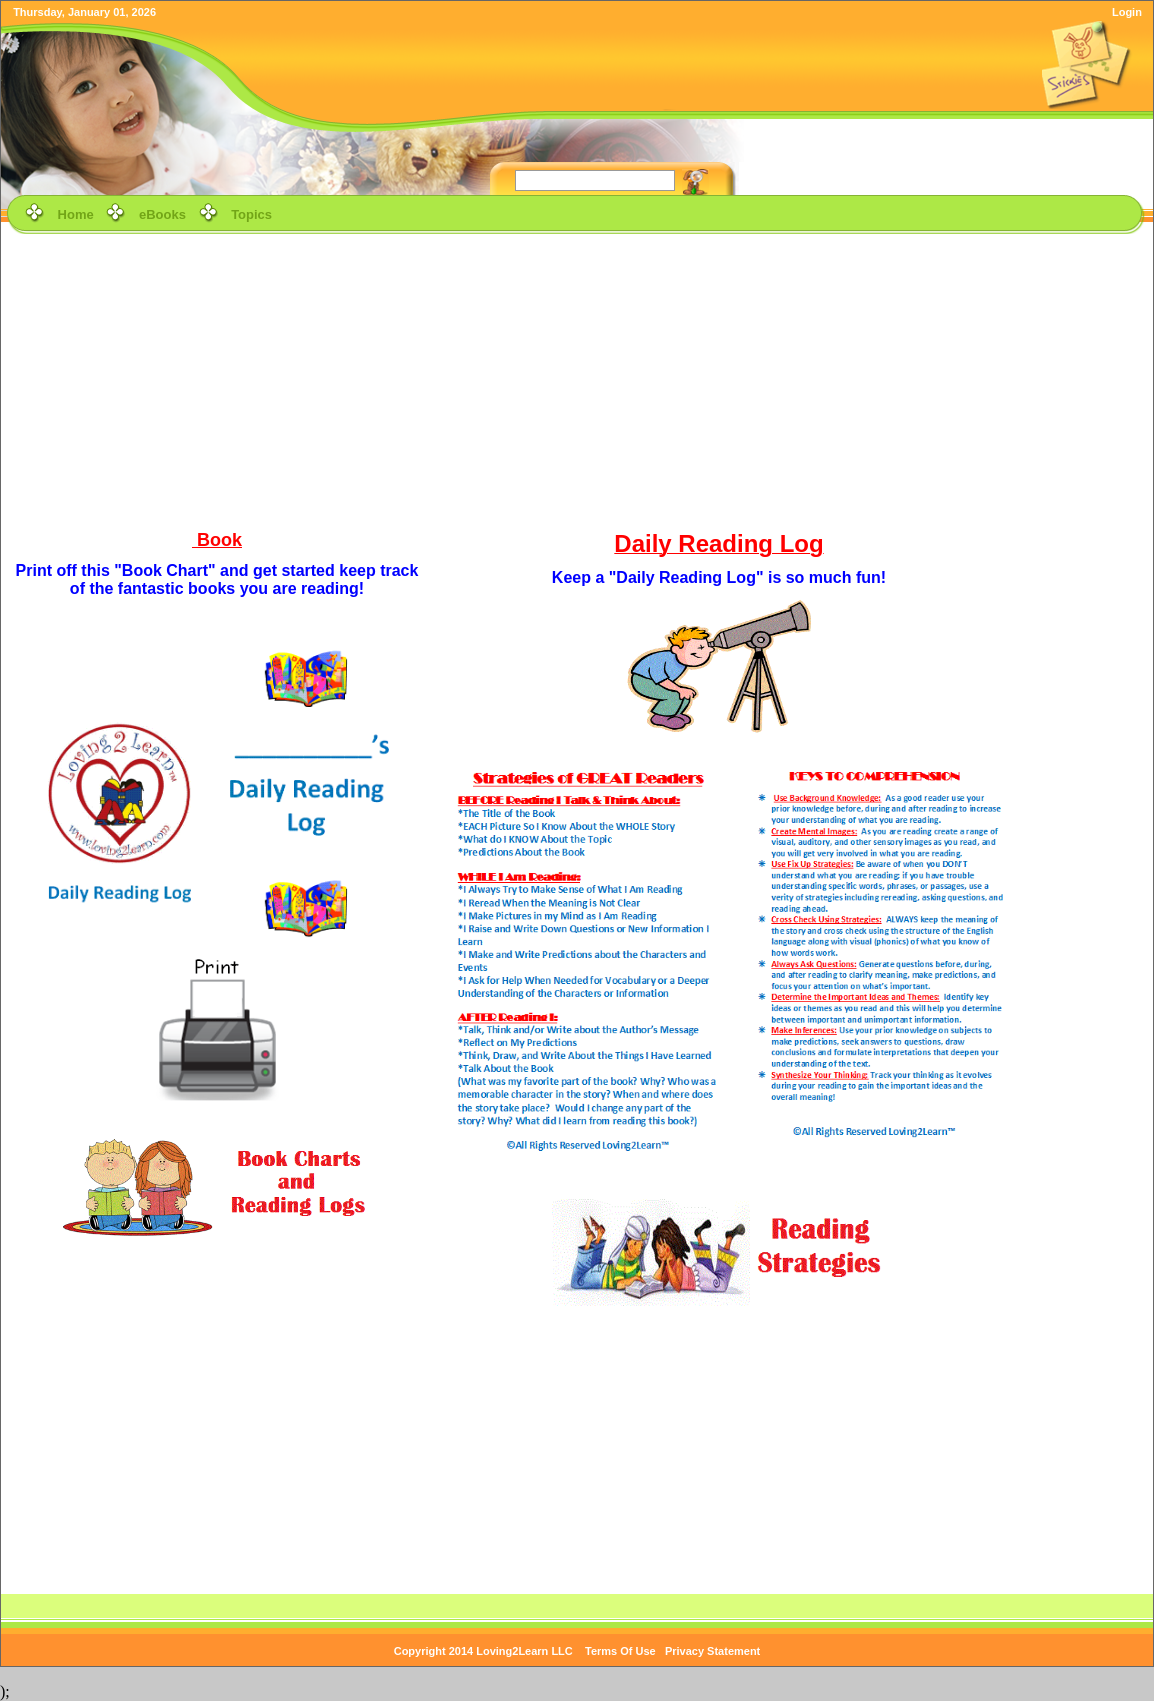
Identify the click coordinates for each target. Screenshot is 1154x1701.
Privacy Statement (712, 1651)
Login (1127, 12)
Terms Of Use (620, 1651)
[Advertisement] (577, 379)
